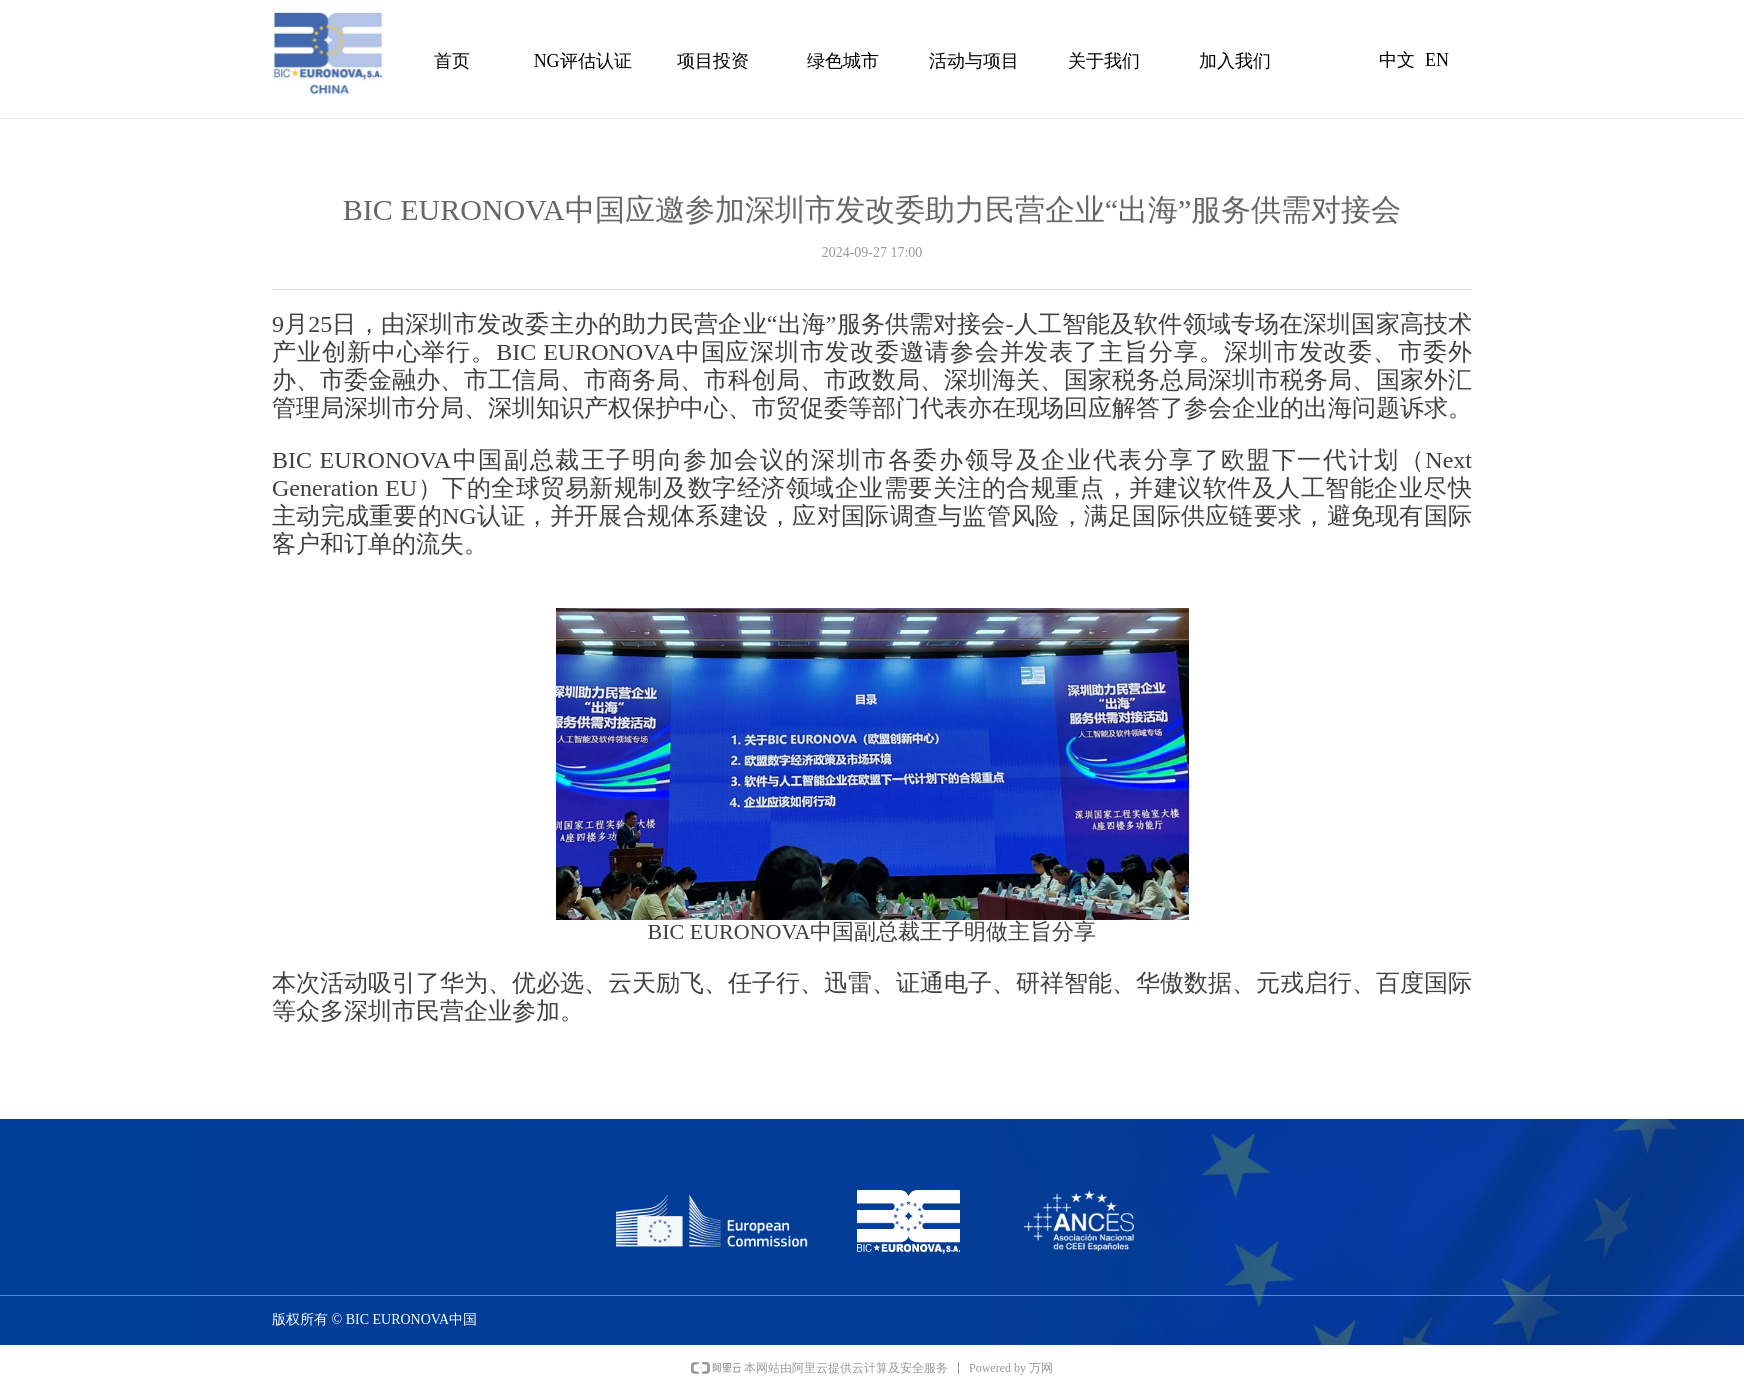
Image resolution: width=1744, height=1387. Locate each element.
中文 (1397, 60)
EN (1437, 60)
